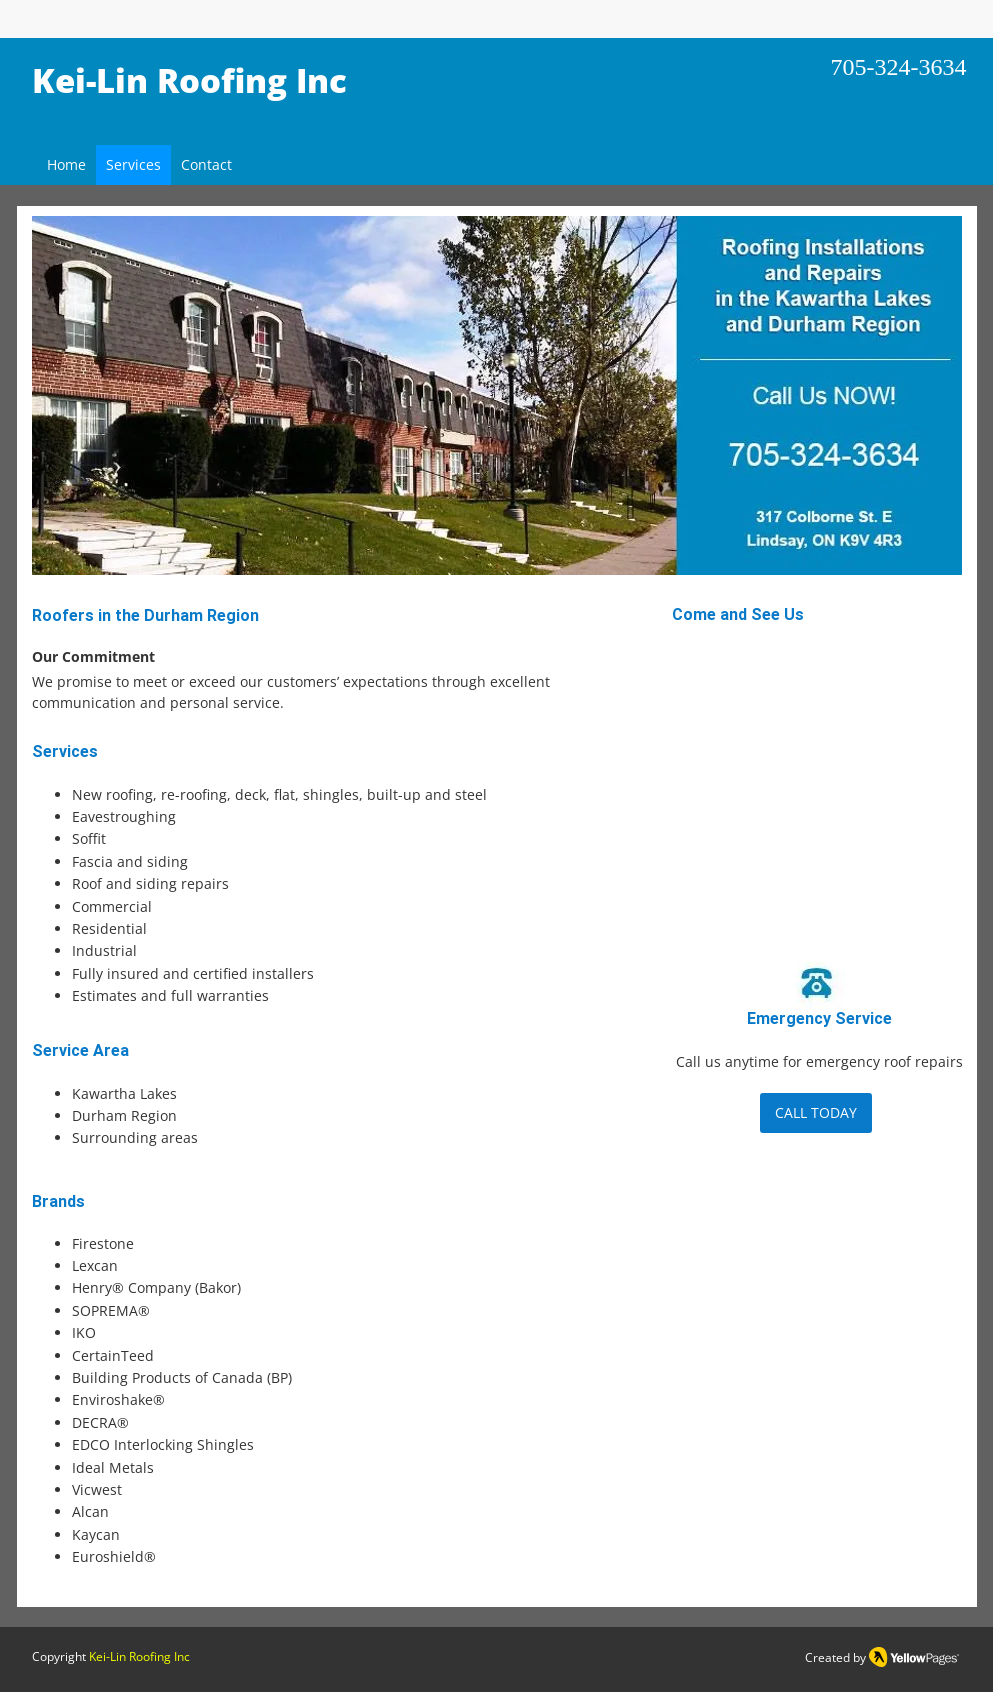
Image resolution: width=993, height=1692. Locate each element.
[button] (497, 395)
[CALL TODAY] (816, 1113)
